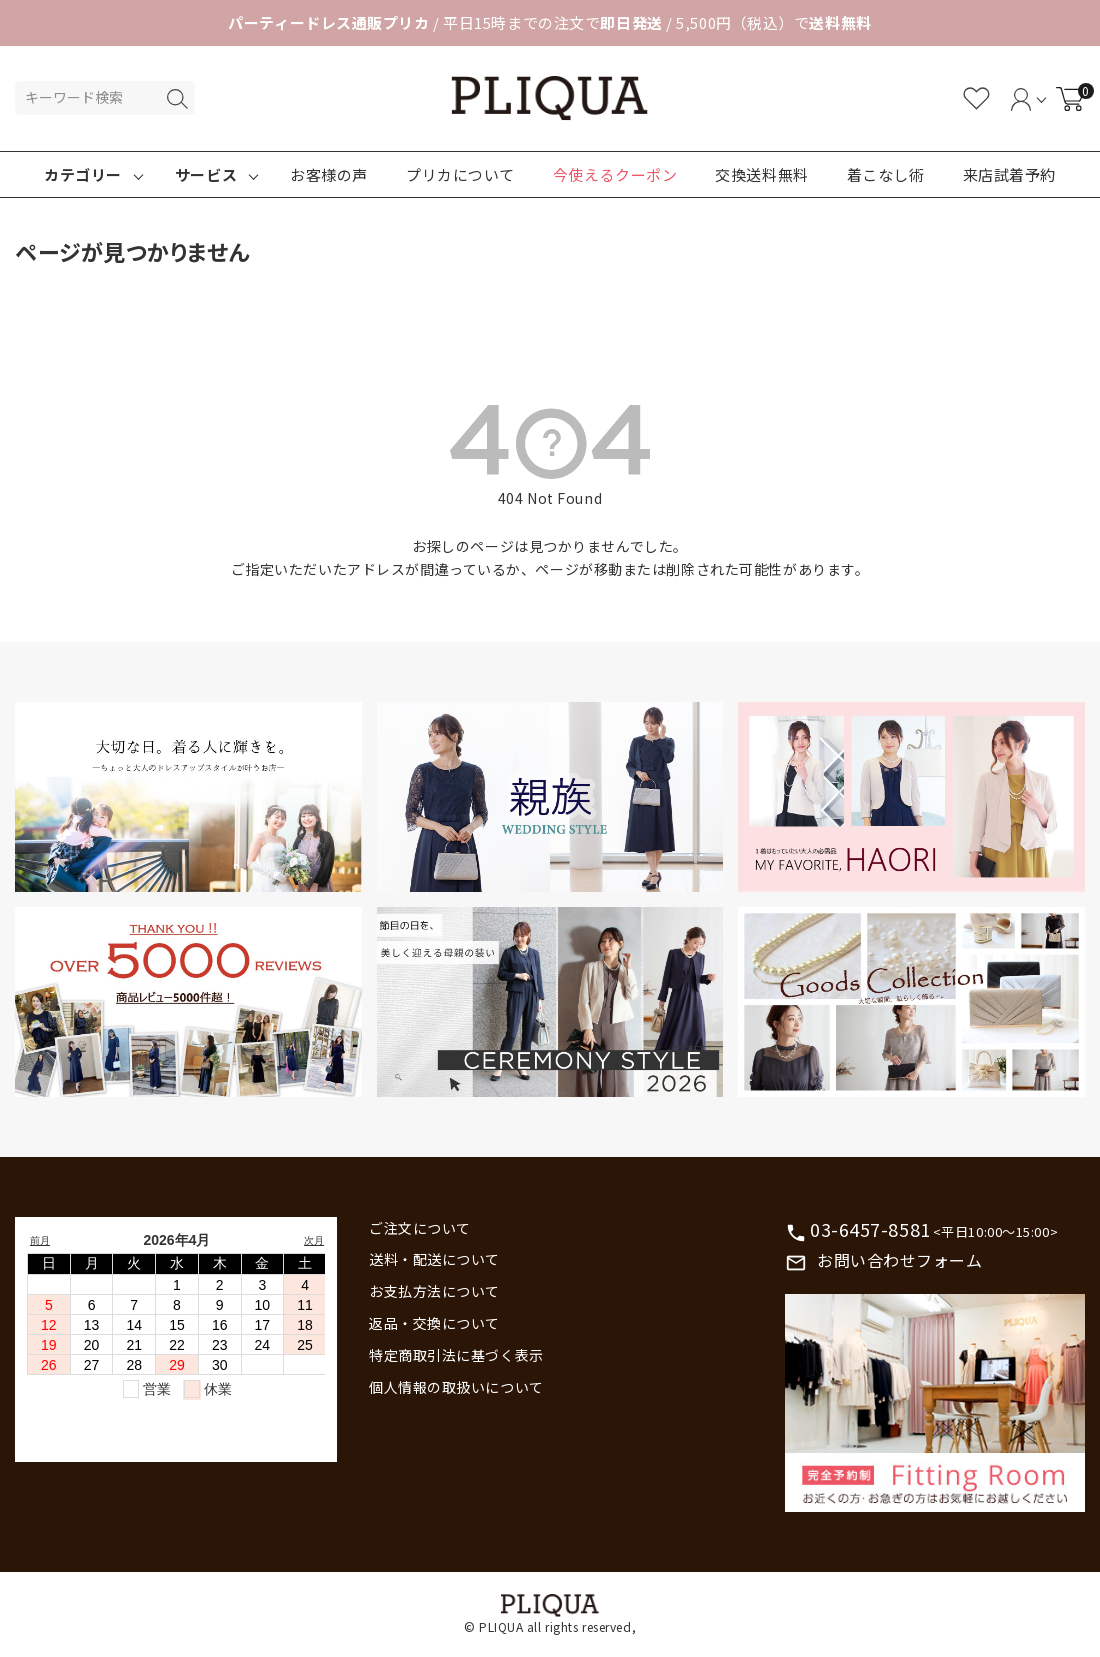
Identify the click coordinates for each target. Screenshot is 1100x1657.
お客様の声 (329, 174)
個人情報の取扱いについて (456, 1387)
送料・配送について (434, 1259)
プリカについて (460, 174)
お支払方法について (434, 1291)
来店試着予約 (1009, 174)
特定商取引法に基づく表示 (456, 1355)
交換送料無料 (761, 174)
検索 (177, 99)
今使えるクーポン (615, 174)
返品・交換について (434, 1323)
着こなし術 (886, 174)
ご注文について (420, 1228)
